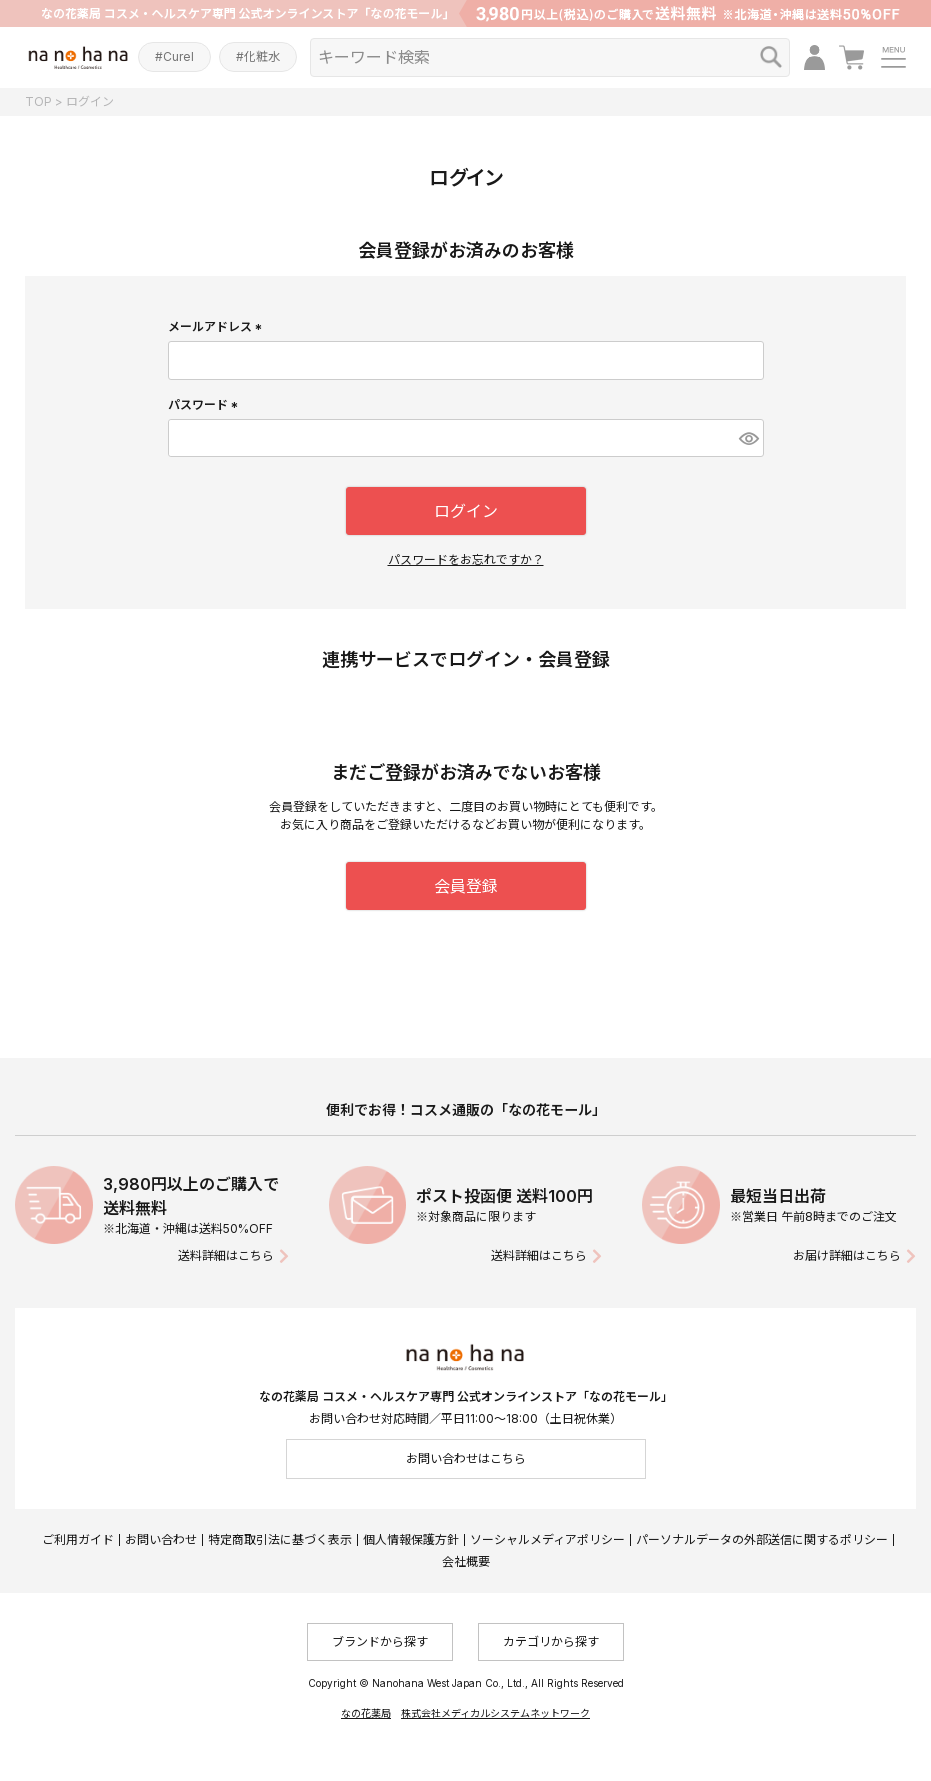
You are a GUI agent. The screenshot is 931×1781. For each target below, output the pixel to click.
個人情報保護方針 (411, 1539)
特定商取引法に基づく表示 (280, 1539)
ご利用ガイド (78, 1539)
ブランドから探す (380, 1641)
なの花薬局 (366, 1713)
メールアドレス (217, 326)
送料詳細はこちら (226, 1255)
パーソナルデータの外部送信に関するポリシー (762, 1539)
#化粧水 (258, 56)
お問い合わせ (161, 1539)
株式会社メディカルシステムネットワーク (495, 1713)
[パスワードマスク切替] (748, 438)
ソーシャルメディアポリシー (547, 1539)
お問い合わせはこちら (466, 1458)
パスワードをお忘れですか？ (466, 559)
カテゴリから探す (551, 1641)
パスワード (205, 404)
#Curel (174, 56)
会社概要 (466, 1561)
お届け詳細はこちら (847, 1255)
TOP (38, 101)
